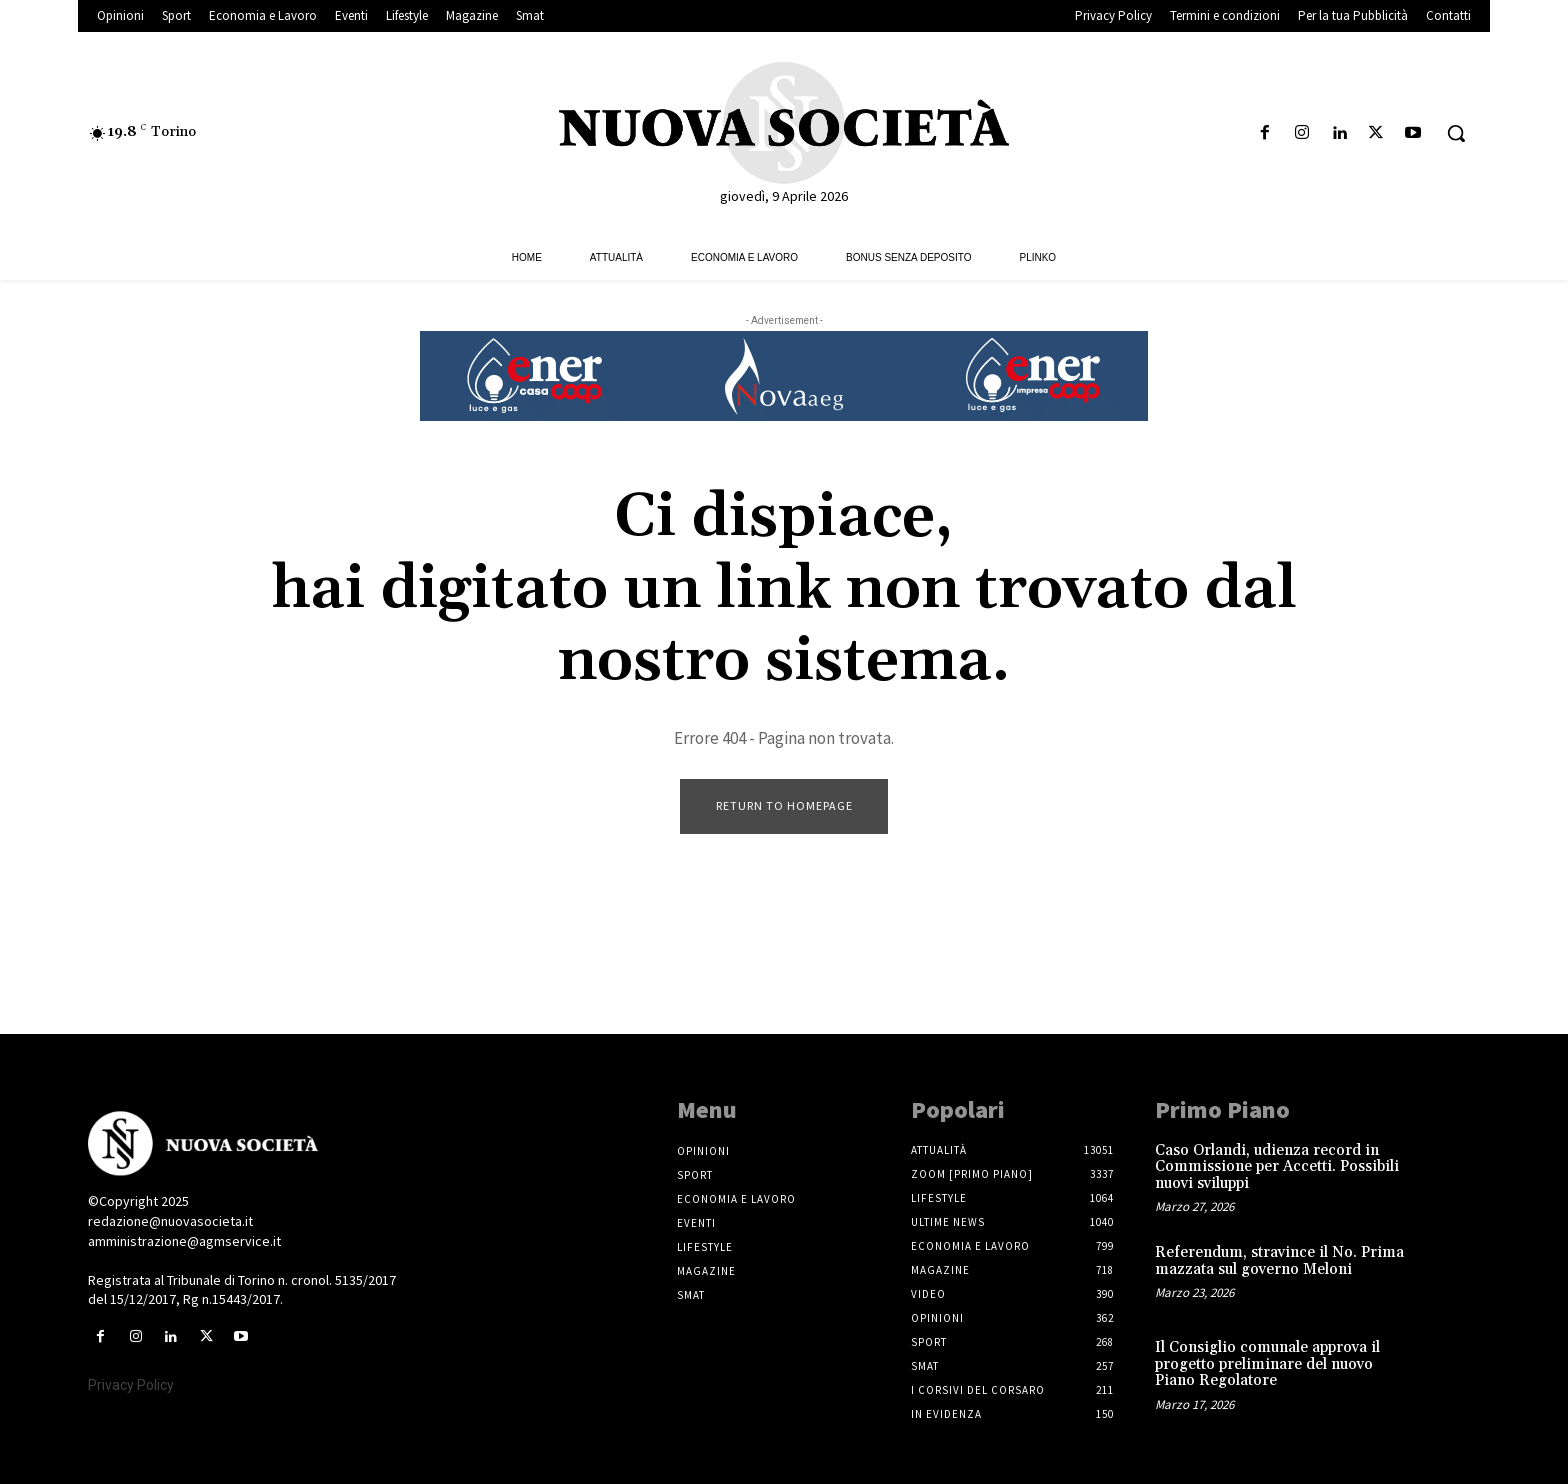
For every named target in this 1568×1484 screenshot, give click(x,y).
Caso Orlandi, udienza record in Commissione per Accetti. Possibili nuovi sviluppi (1277, 1167)
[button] (1456, 133)
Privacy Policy (131, 1385)
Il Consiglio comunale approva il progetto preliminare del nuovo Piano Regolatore (1267, 1364)
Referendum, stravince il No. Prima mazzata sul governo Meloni (1279, 1261)
